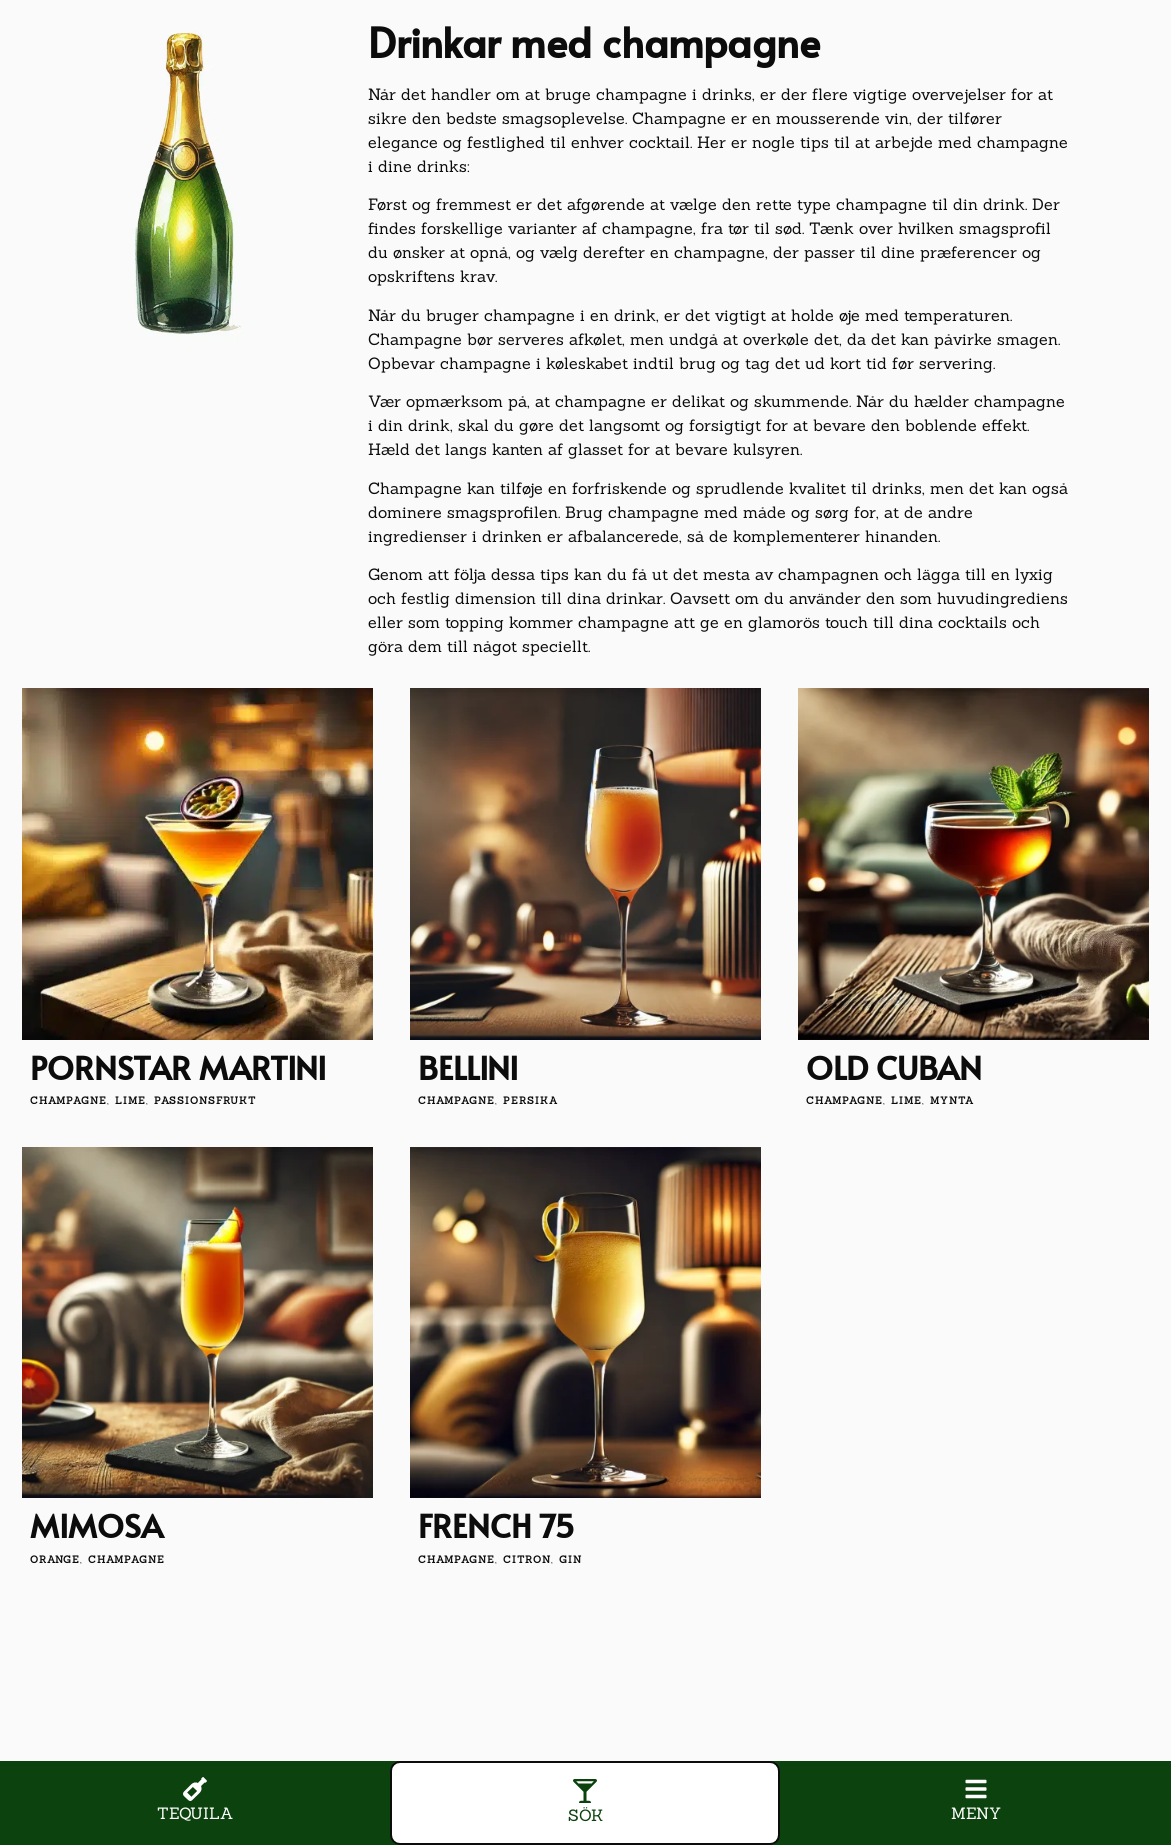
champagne (68, 1100)
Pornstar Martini (178, 1067)
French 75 (496, 1525)
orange (55, 1559)
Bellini (468, 1067)
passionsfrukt (205, 1100)
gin (570, 1559)
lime (130, 1100)
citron (527, 1559)
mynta (952, 1100)
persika (530, 1100)
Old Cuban (894, 1067)
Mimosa (96, 1525)
